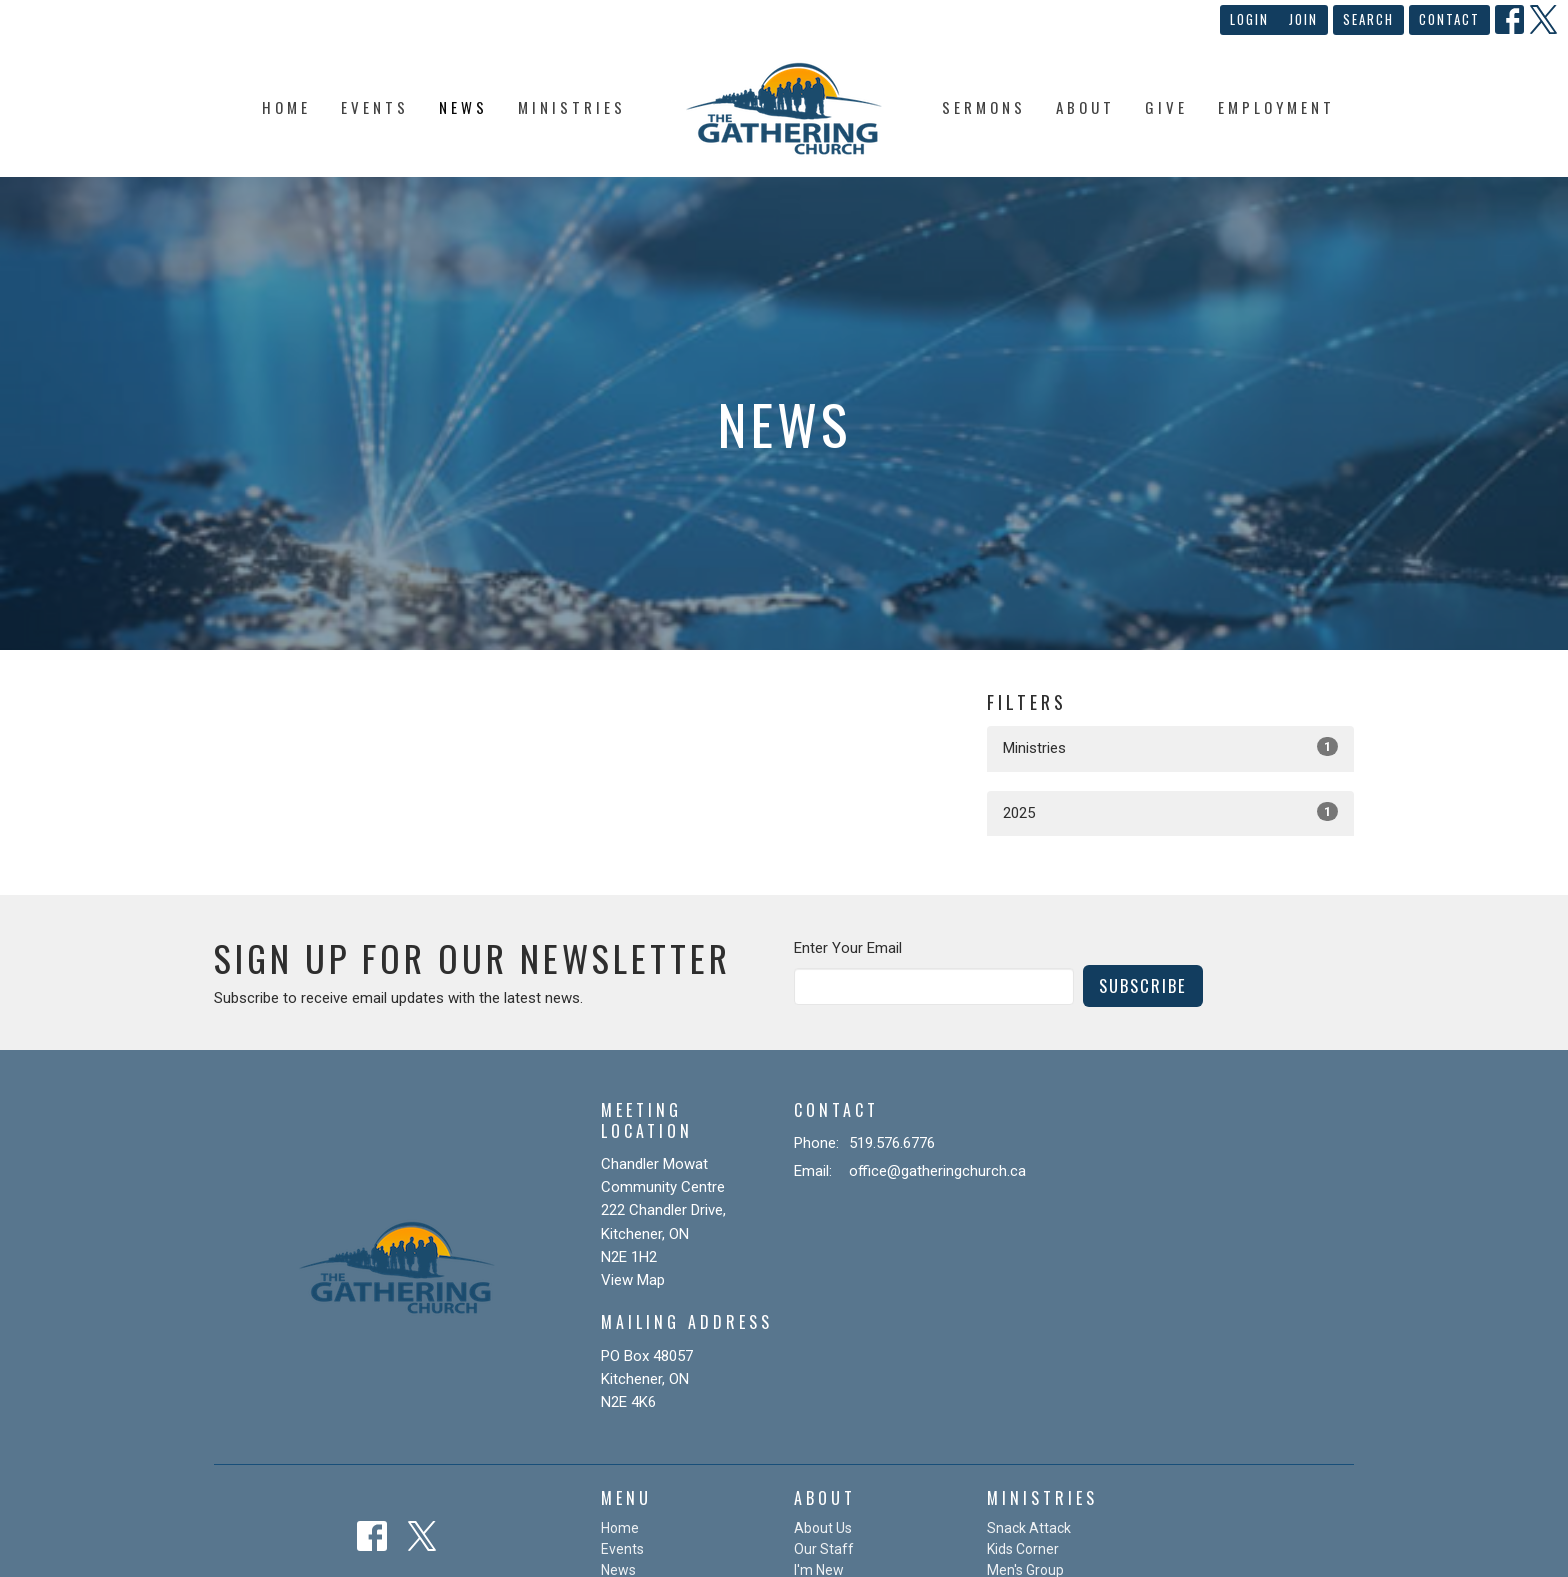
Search (1368, 19)
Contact (1449, 19)
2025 (1170, 812)
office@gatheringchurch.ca (937, 1171)
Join (1303, 19)
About (1085, 107)
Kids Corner (1023, 1549)
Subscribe (1143, 985)
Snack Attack (1029, 1528)
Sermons (984, 107)
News (463, 107)
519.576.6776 (892, 1143)
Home (286, 107)
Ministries (572, 107)
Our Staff (824, 1549)
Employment (1276, 107)
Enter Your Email (848, 948)
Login (1249, 19)
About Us (823, 1528)
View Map (633, 1280)
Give (1166, 107)
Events (375, 107)
